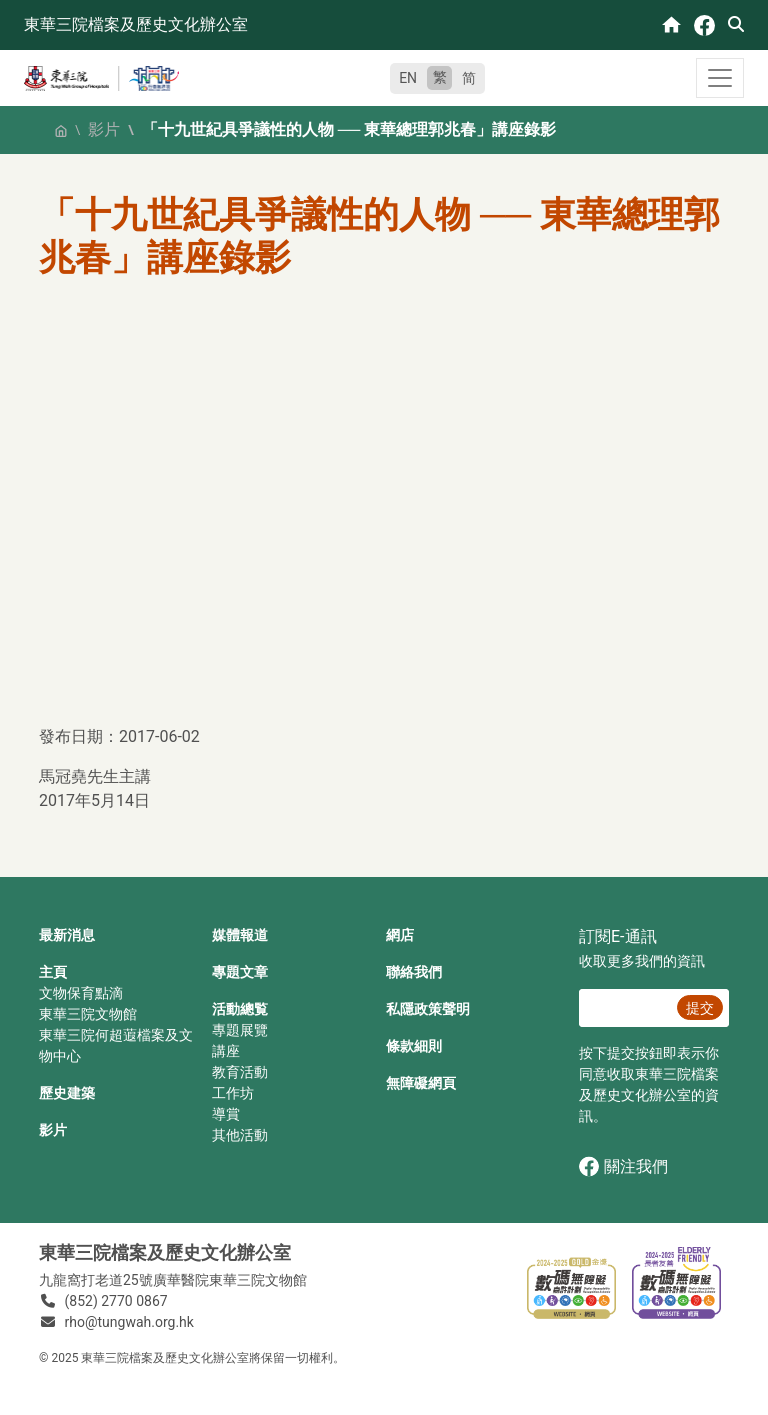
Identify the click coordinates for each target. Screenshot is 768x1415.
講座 (226, 1051)
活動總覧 (240, 1009)
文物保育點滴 (81, 993)
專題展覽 (240, 1030)
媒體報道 (240, 935)
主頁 (53, 972)
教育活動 (240, 1072)
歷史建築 (67, 1093)
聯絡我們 (414, 972)
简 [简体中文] (469, 78)
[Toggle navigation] (720, 78)
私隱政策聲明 (428, 1009)
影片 (104, 129)
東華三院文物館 (88, 1014)
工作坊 (233, 1093)
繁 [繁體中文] (440, 77)
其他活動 (240, 1135)
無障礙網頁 (421, 1083)
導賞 (226, 1114)
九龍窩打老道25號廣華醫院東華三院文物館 (173, 1280)
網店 (400, 935)
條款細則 (414, 1046)
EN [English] (408, 78)
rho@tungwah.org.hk (129, 1322)
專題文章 (240, 972)
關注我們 (623, 1166)
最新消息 (67, 935)
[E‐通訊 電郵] (625, 1008)
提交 (700, 1008)
